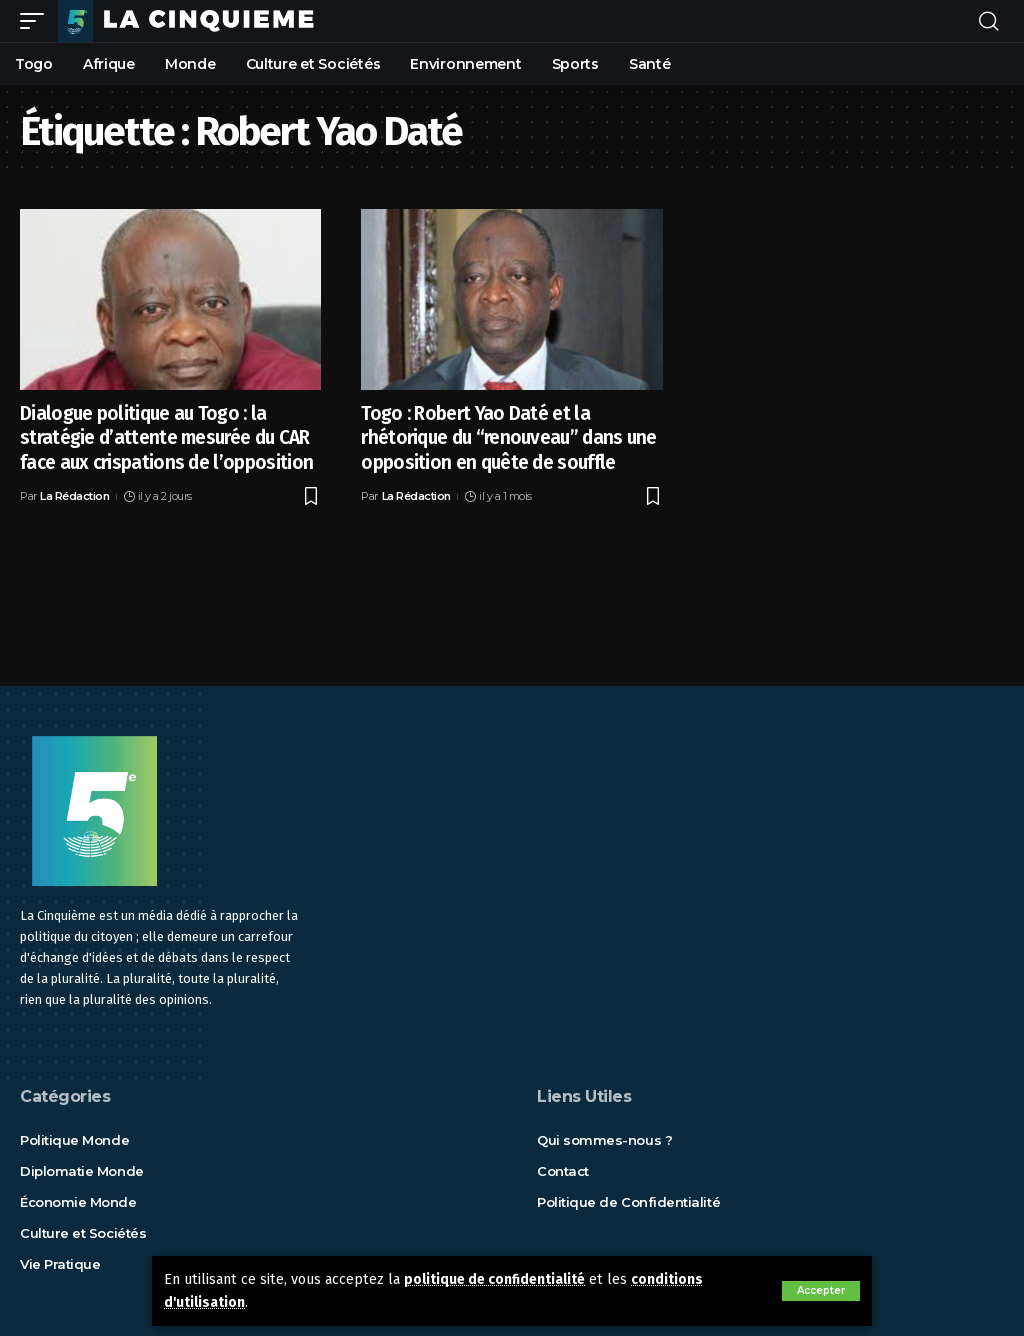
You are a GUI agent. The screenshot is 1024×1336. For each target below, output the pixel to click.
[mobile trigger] (37, 21)
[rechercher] (989, 21)
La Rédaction (74, 496)
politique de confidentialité (499, 1279)
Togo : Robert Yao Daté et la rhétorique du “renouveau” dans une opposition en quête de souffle (509, 438)
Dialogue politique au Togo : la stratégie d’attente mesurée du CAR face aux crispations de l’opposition (166, 438)
